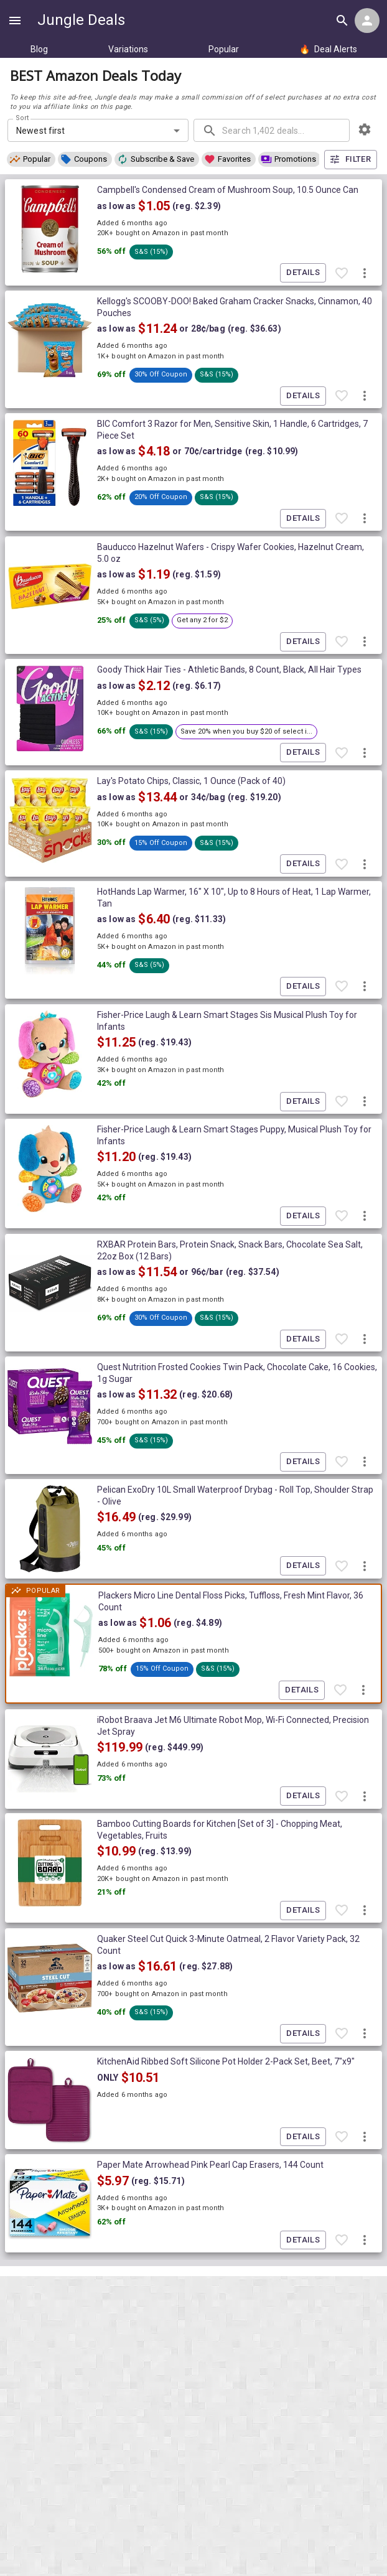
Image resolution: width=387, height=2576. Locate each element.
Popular (223, 49)
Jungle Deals (81, 20)
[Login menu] (367, 20)
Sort (22, 118)
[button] (31, 159)
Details (303, 273)
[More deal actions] (364, 273)
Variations (128, 49)
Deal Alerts (328, 49)
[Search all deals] (342, 20)
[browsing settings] (364, 129)
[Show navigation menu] (15, 20)
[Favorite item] (341, 273)
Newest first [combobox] (40, 131)
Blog (39, 49)
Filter (350, 160)
